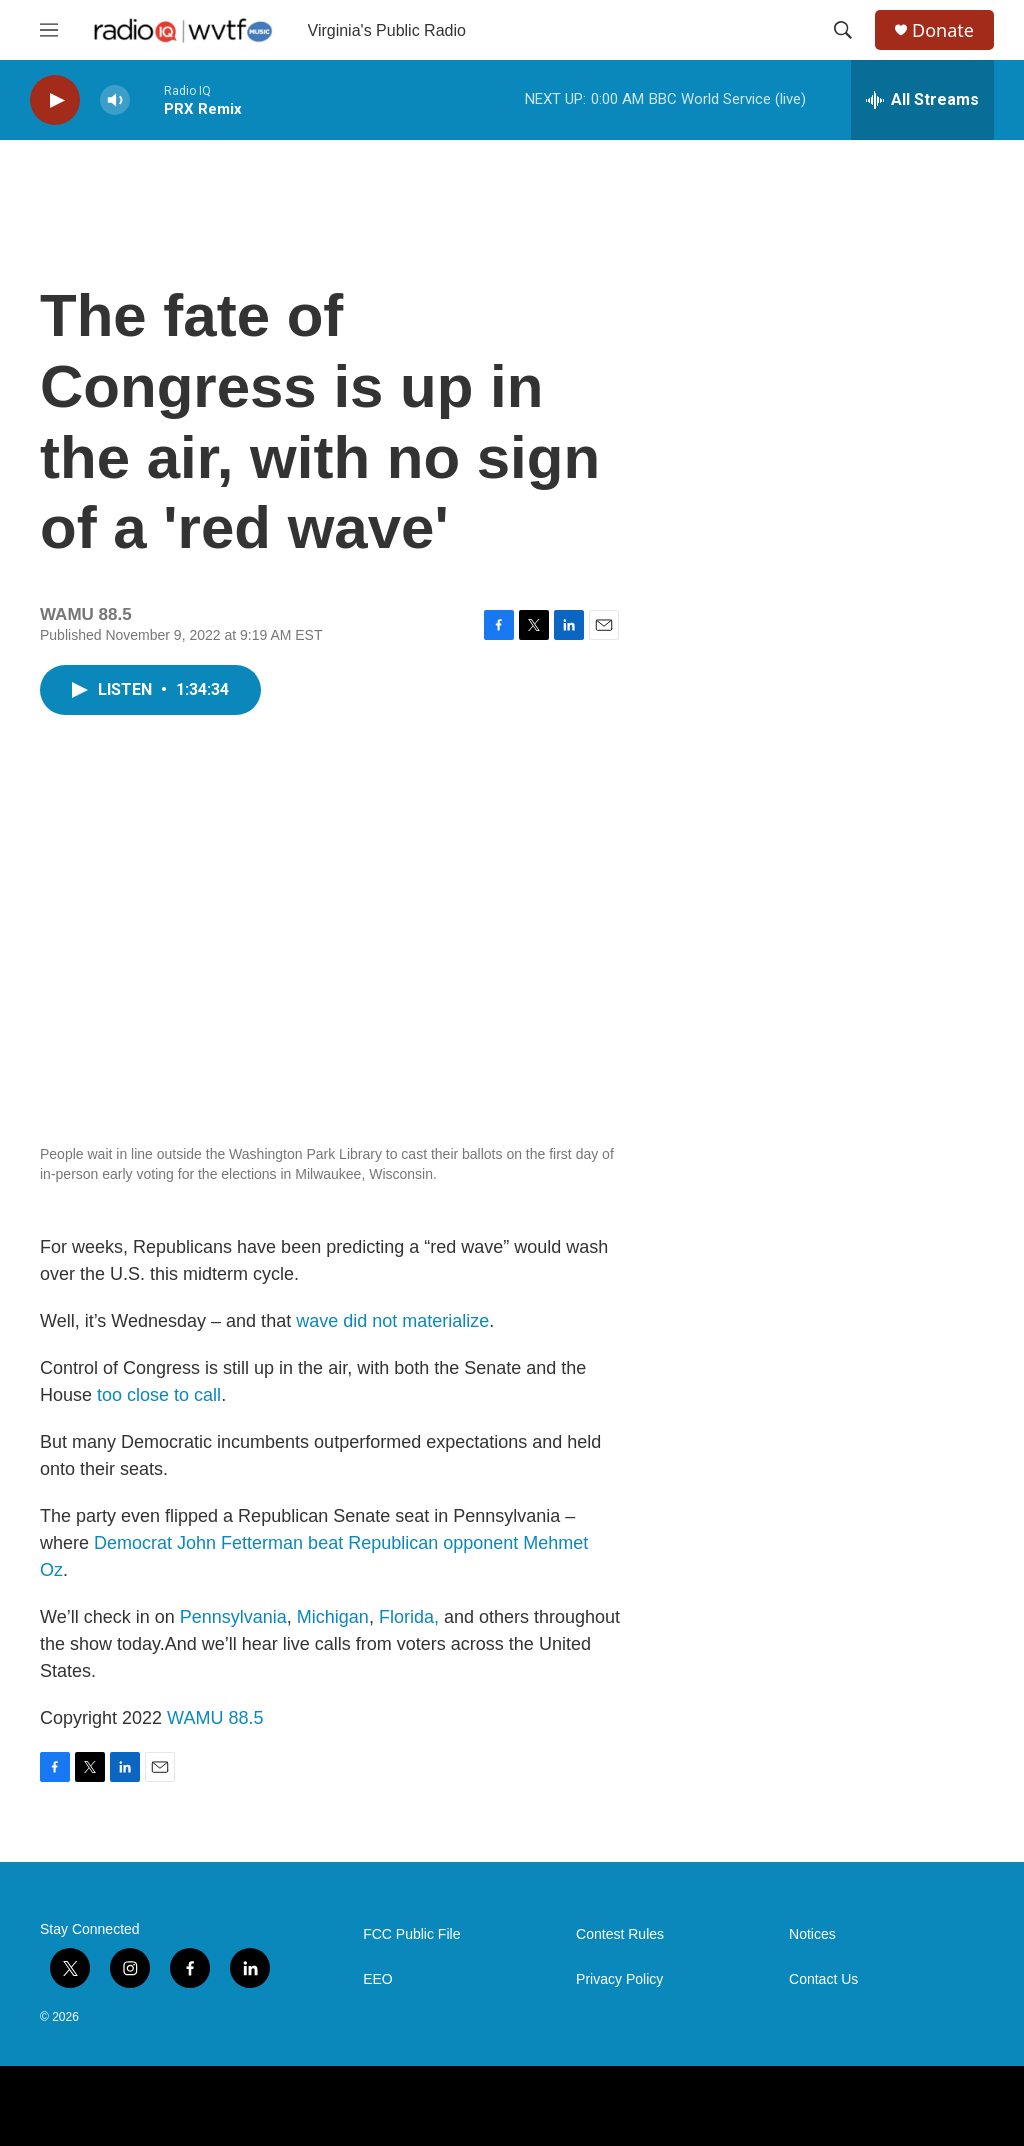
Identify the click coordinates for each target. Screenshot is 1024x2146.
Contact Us (823, 1979)
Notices (812, 1934)
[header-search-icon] (843, 30)
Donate (943, 30)
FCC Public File (411, 1934)
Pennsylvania (233, 1617)
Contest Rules (620, 1934)
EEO (378, 1979)
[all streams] (922, 100)
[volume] (115, 100)
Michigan (333, 1617)
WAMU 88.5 (215, 1718)
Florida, (409, 1617)
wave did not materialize (392, 1321)
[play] (55, 100)
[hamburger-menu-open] (49, 30)
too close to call (159, 1395)
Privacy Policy (619, 1979)
